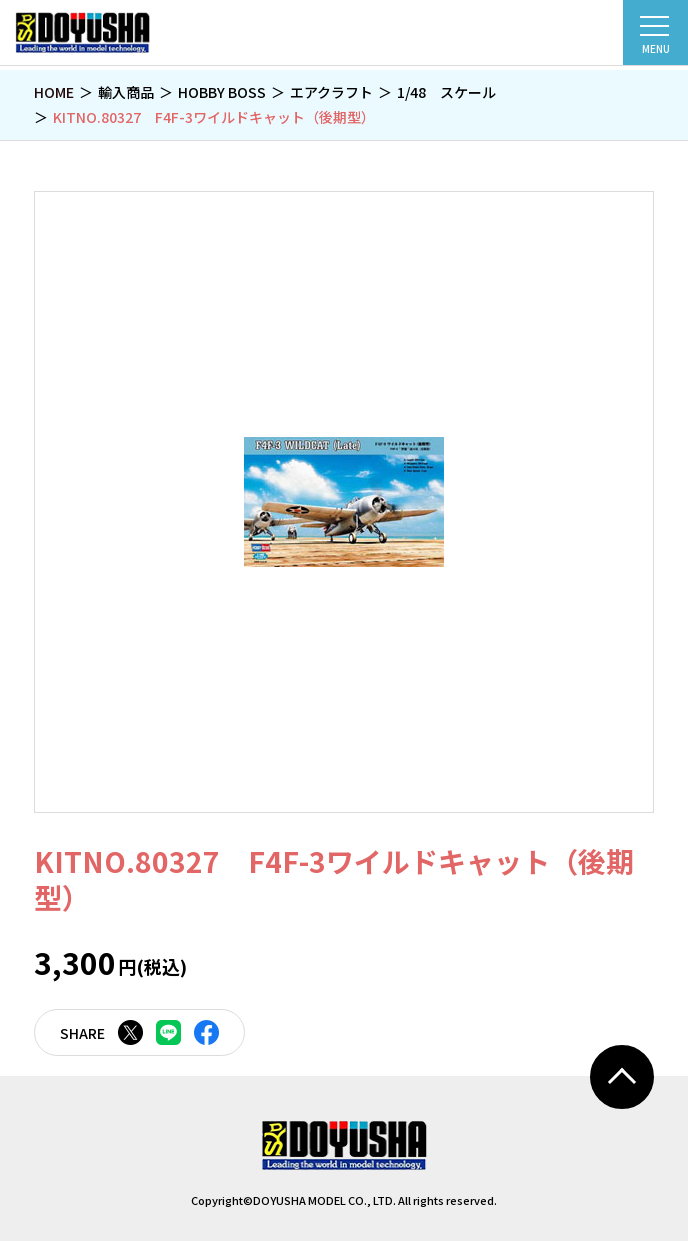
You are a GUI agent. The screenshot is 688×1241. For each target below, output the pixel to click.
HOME (54, 92)
